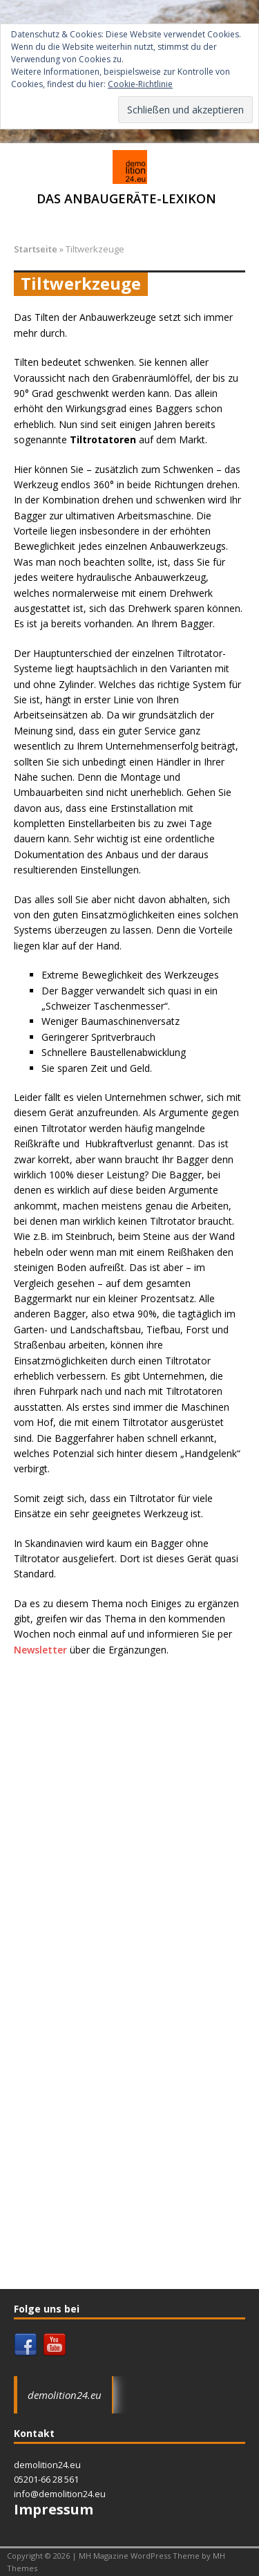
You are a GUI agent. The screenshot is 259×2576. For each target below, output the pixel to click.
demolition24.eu (65, 2395)
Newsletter (40, 1649)
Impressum (53, 2509)
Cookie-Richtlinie (140, 84)
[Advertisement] (129, 1801)
